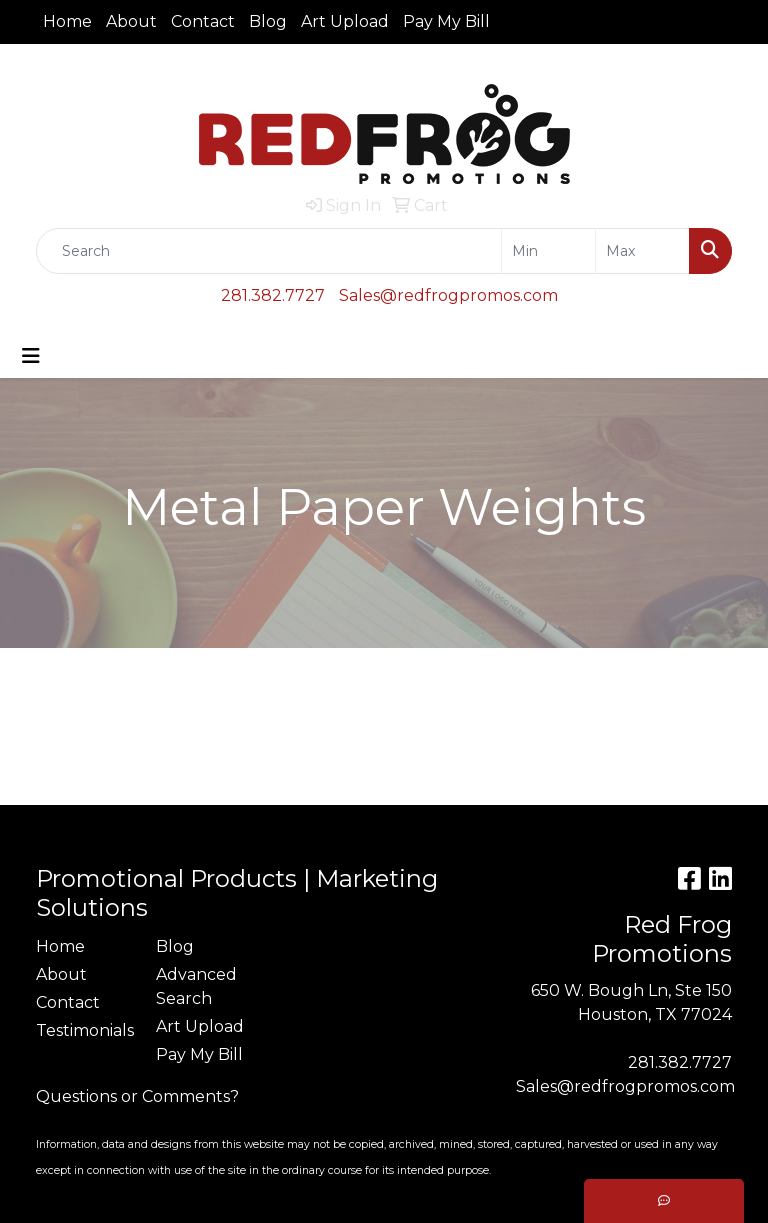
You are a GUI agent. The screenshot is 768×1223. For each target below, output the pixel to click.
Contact (203, 21)
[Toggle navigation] (31, 356)
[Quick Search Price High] (642, 251)
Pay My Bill (446, 21)
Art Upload (345, 21)
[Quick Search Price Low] (548, 251)
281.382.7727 (273, 295)
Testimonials (84, 1030)
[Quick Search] (269, 251)
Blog (268, 21)
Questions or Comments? (137, 1096)
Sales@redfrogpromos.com (448, 295)
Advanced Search (196, 986)
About (131, 21)
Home (67, 21)
